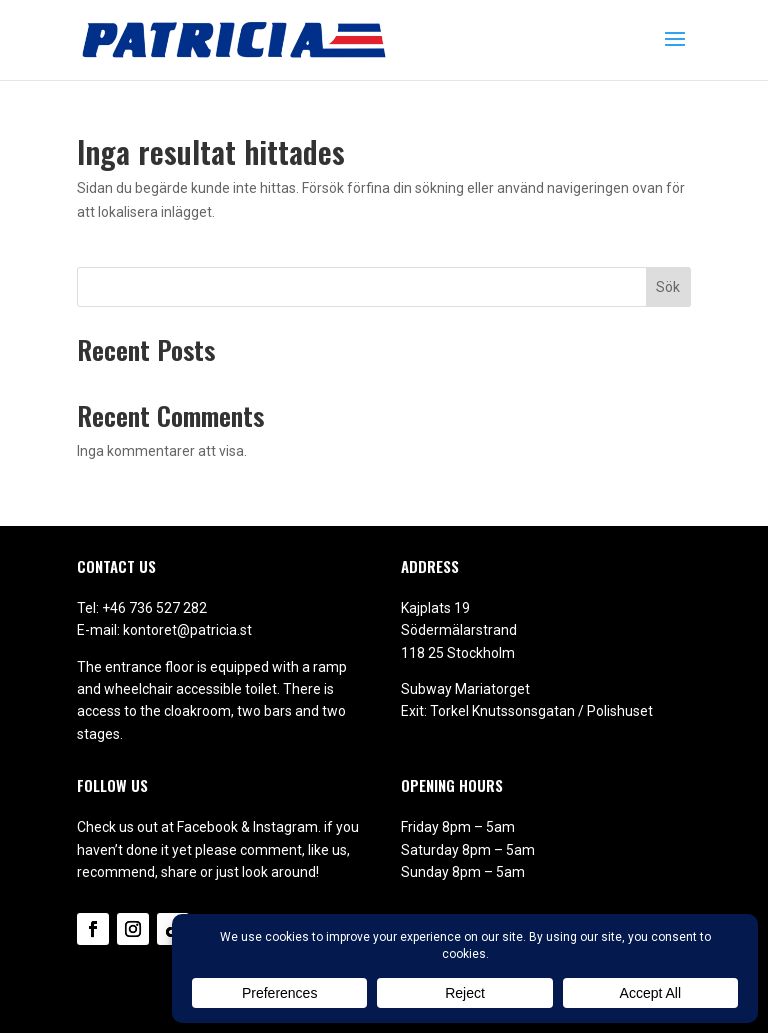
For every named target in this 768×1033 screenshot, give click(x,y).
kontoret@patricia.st (187, 630)
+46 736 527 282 (154, 608)
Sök (668, 287)
